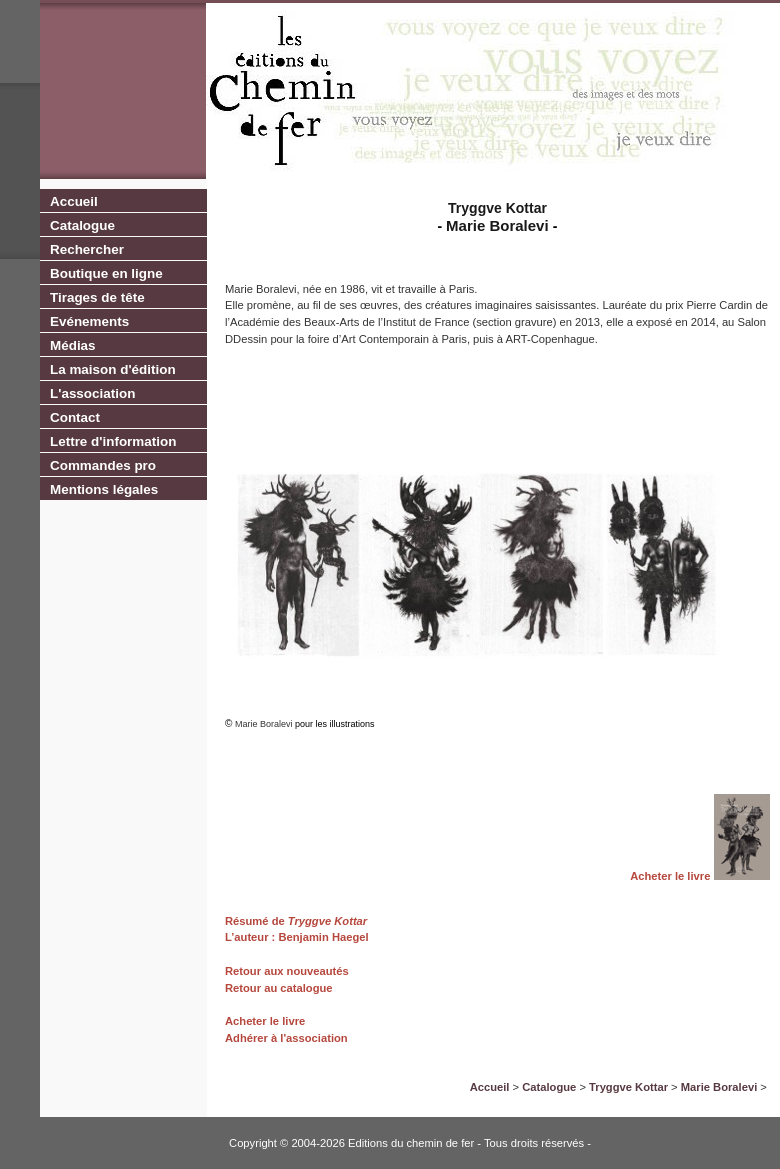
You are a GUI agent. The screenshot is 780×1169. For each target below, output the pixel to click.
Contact (75, 417)
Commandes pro (103, 465)
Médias (73, 345)
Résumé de (255, 921)
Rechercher (87, 249)
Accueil (74, 201)
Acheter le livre (670, 876)
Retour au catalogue (279, 988)
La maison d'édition (113, 369)
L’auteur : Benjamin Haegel (297, 937)
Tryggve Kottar (326, 921)
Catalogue (82, 225)
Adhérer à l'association (286, 1038)
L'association (92, 393)
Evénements (89, 321)
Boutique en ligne (106, 273)
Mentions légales (104, 489)
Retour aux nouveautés (287, 971)
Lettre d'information (113, 441)
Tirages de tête (97, 297)
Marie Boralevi (719, 1087)
